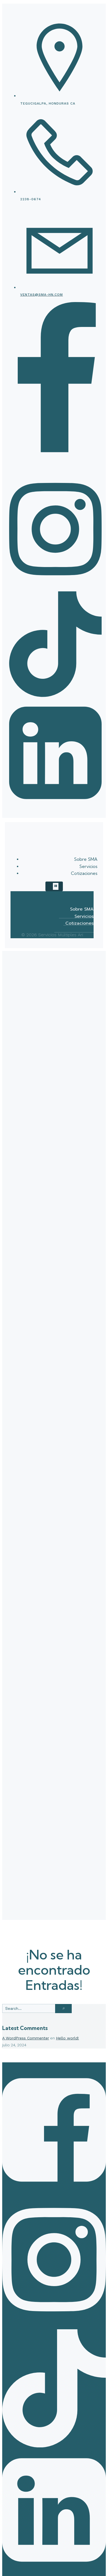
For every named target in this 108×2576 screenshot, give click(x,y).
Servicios (88, 866)
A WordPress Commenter (25, 2038)
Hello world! (67, 2038)
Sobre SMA (85, 859)
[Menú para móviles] (54, 886)
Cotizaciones (84, 873)
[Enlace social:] (55, 472)
